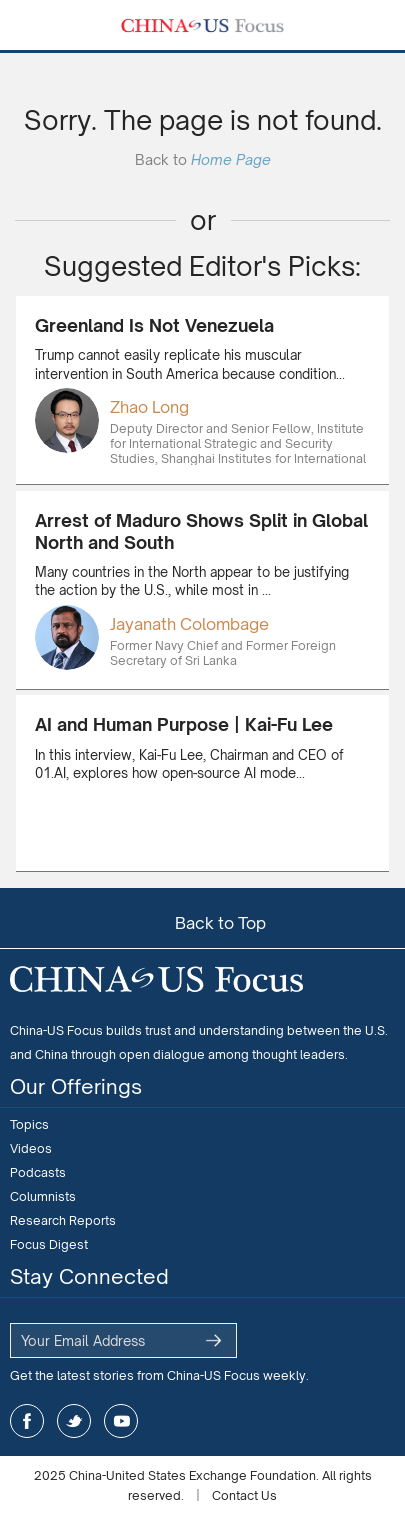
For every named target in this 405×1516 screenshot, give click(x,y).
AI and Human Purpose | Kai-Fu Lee (184, 724)
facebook (27, 1421)
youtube (121, 1421)
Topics (29, 1124)
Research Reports (63, 1220)
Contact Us (244, 1495)
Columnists (43, 1196)
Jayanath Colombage (189, 624)
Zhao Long (149, 407)
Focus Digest (49, 1244)
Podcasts (38, 1172)
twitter (74, 1421)
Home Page (231, 159)
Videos (31, 1148)
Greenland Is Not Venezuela (154, 325)
